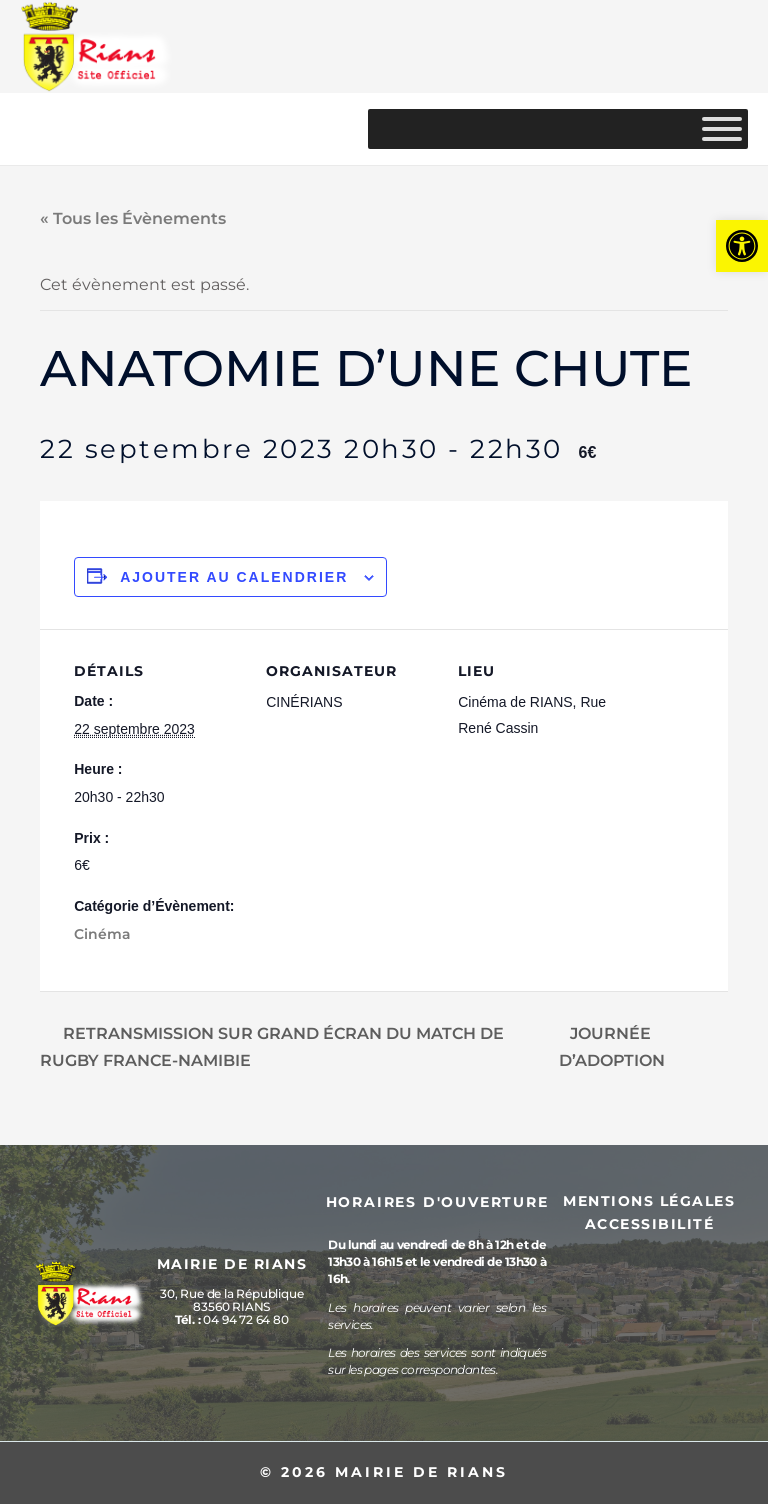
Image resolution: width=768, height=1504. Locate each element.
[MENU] (722, 129)
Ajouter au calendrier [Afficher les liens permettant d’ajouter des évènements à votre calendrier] (234, 577)
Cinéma (102, 934)
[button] (742, 246)
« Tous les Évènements (133, 218)
